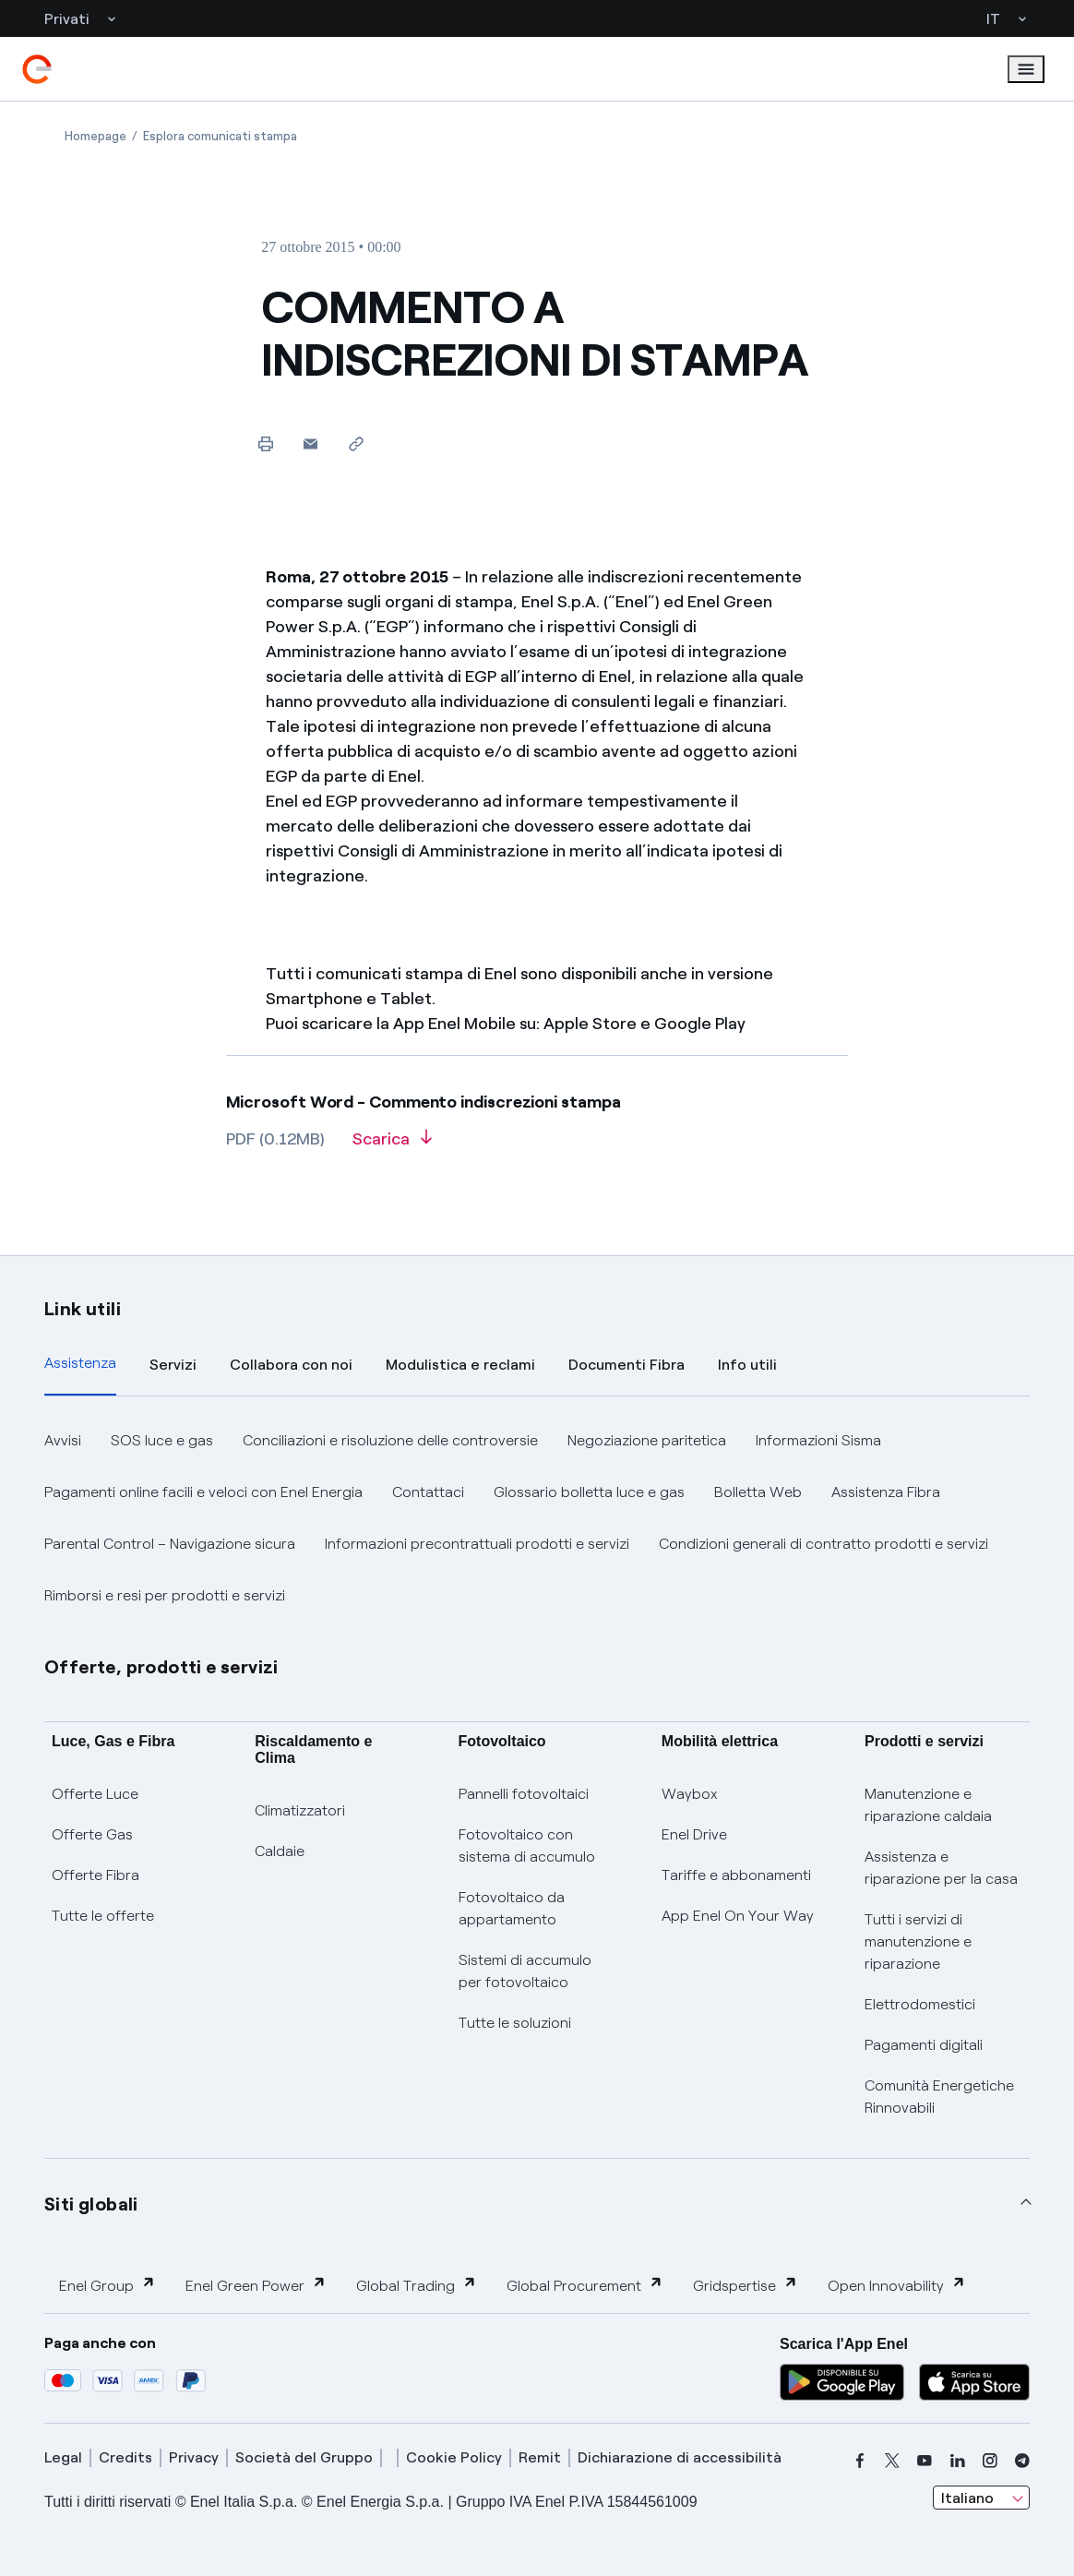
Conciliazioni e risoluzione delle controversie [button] (390, 1440)
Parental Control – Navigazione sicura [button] (169, 1543)
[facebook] (860, 2460)
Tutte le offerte (103, 1915)
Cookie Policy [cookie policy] (454, 2457)
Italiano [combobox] (967, 2498)
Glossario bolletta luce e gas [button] (589, 1492)
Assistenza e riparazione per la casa (941, 1867)
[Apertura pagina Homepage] (95, 136)
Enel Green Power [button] (256, 2284)
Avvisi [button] (62, 1440)
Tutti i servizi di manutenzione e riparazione (918, 1941)
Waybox (690, 1794)
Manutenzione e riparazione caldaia (928, 1805)
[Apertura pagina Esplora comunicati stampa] (220, 136)
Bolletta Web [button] (758, 1492)
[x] (892, 2460)
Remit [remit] (540, 2457)
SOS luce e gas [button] (162, 1440)
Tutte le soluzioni (515, 2022)
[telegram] (1022, 2460)
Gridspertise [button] (745, 2284)
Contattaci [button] (428, 1492)
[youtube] (924, 2460)
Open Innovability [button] (897, 2284)
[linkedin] (957, 2460)
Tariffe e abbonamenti (736, 1875)
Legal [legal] (63, 2457)
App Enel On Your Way (738, 1915)
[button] (310, 443)
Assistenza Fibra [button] (885, 1492)
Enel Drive (694, 1834)
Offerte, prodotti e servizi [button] (161, 1667)
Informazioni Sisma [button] (818, 1440)
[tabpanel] (537, 1518)
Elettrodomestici (920, 2004)
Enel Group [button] (107, 2284)
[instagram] (990, 2460)
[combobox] (981, 2498)
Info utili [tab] (747, 1364)
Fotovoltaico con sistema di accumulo (527, 1845)
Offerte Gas (92, 1834)
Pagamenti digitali (924, 2045)
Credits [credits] (125, 2457)
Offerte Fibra (95, 1875)
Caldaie (279, 1851)
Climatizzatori (300, 1810)
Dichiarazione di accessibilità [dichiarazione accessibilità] (680, 2457)
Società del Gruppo (304, 2457)
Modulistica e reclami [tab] (460, 1364)
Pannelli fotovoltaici (524, 1794)
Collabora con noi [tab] (291, 1364)
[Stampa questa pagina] (265, 443)
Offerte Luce (95, 1794)
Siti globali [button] (91, 2204)
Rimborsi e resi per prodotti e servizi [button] (164, 1595)
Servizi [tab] (173, 1364)
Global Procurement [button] (585, 2284)
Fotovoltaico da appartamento (512, 1908)
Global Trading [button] (416, 2284)
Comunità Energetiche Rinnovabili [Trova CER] (939, 2096)
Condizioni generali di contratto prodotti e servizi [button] (823, 1543)
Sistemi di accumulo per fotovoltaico (525, 1971)
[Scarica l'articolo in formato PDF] (392, 1145)
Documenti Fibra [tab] (626, 1364)
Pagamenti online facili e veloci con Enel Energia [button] (203, 1492)
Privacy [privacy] (194, 2457)
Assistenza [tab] (80, 1363)
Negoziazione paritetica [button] (646, 1440)
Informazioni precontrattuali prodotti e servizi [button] (477, 1543)
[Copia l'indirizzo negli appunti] (355, 443)
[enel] (37, 69)
